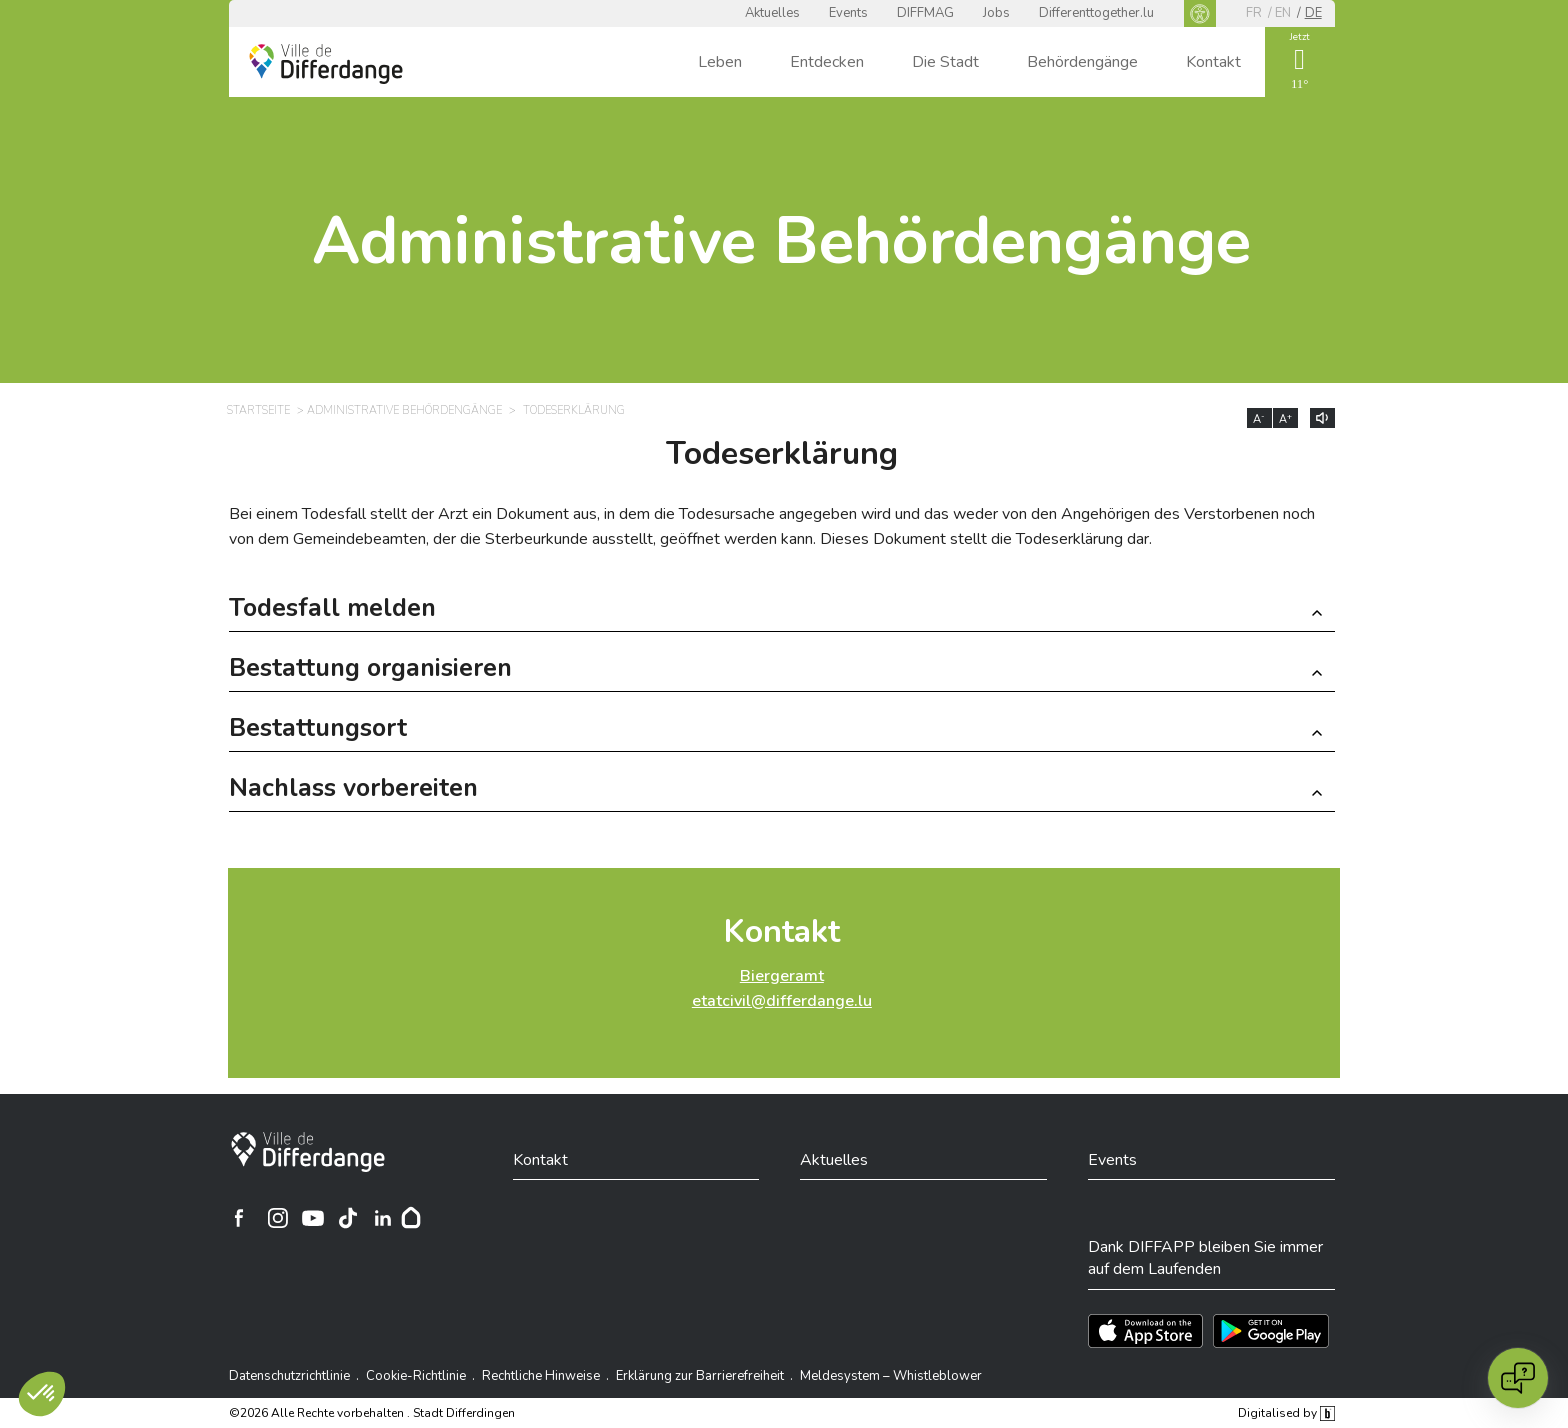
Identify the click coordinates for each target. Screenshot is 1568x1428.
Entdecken (827, 62)
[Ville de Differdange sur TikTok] (348, 1218)
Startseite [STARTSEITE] (258, 410)
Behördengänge (1082, 62)
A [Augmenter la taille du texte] (1285, 419)
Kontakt (1213, 62)
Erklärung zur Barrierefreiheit (700, 1376)
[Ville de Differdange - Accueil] (326, 64)
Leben (720, 62)
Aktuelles (772, 13)
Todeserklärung (782, 454)
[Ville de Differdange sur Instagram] (278, 1218)
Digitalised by (1286, 1413)
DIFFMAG (925, 13)
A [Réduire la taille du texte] (1259, 419)
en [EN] (1283, 13)
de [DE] (1313, 13)
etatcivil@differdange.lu (782, 1001)
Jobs (996, 13)
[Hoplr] (411, 1218)
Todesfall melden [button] (332, 610)
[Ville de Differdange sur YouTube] (313, 1218)
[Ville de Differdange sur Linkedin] (383, 1218)
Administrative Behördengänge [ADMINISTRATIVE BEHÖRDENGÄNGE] (404, 410)
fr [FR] (1254, 13)
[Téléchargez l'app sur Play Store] (1271, 1331)
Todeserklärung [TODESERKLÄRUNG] (574, 410)
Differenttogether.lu (1096, 13)
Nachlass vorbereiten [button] (353, 790)
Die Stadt (945, 62)
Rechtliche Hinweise (541, 1376)
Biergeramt (782, 976)
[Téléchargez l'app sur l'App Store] (1145, 1331)
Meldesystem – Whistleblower (891, 1376)
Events (848, 13)
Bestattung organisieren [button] (370, 670)
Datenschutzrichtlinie (289, 1376)
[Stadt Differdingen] (308, 1152)
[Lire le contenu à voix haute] (1322, 418)
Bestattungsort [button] (318, 730)
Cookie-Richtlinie (416, 1376)
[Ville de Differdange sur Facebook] (239, 1218)
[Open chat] (1518, 1378)
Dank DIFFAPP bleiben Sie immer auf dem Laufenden (1205, 1258)
